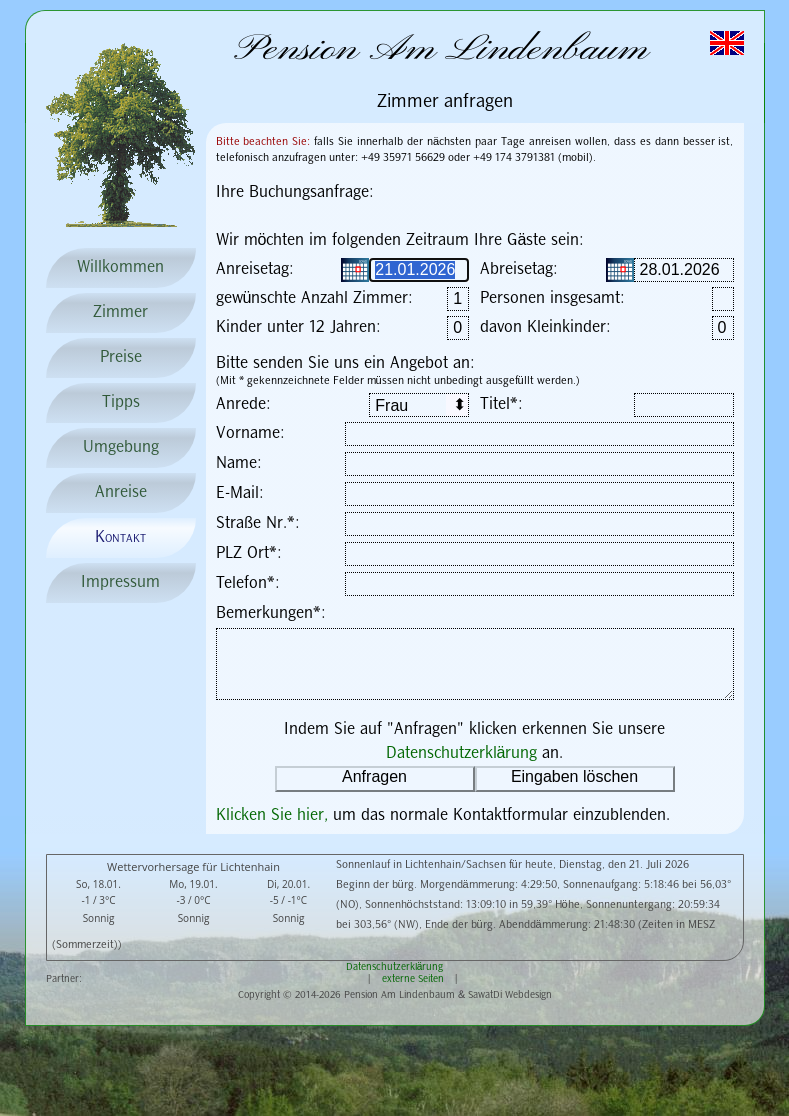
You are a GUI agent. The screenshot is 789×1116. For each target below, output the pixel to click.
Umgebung (121, 447)
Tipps (121, 402)
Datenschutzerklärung (462, 753)
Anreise (121, 492)
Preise (121, 357)
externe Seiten (413, 979)
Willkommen (120, 267)
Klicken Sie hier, (274, 815)
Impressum (120, 582)
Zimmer (120, 312)
